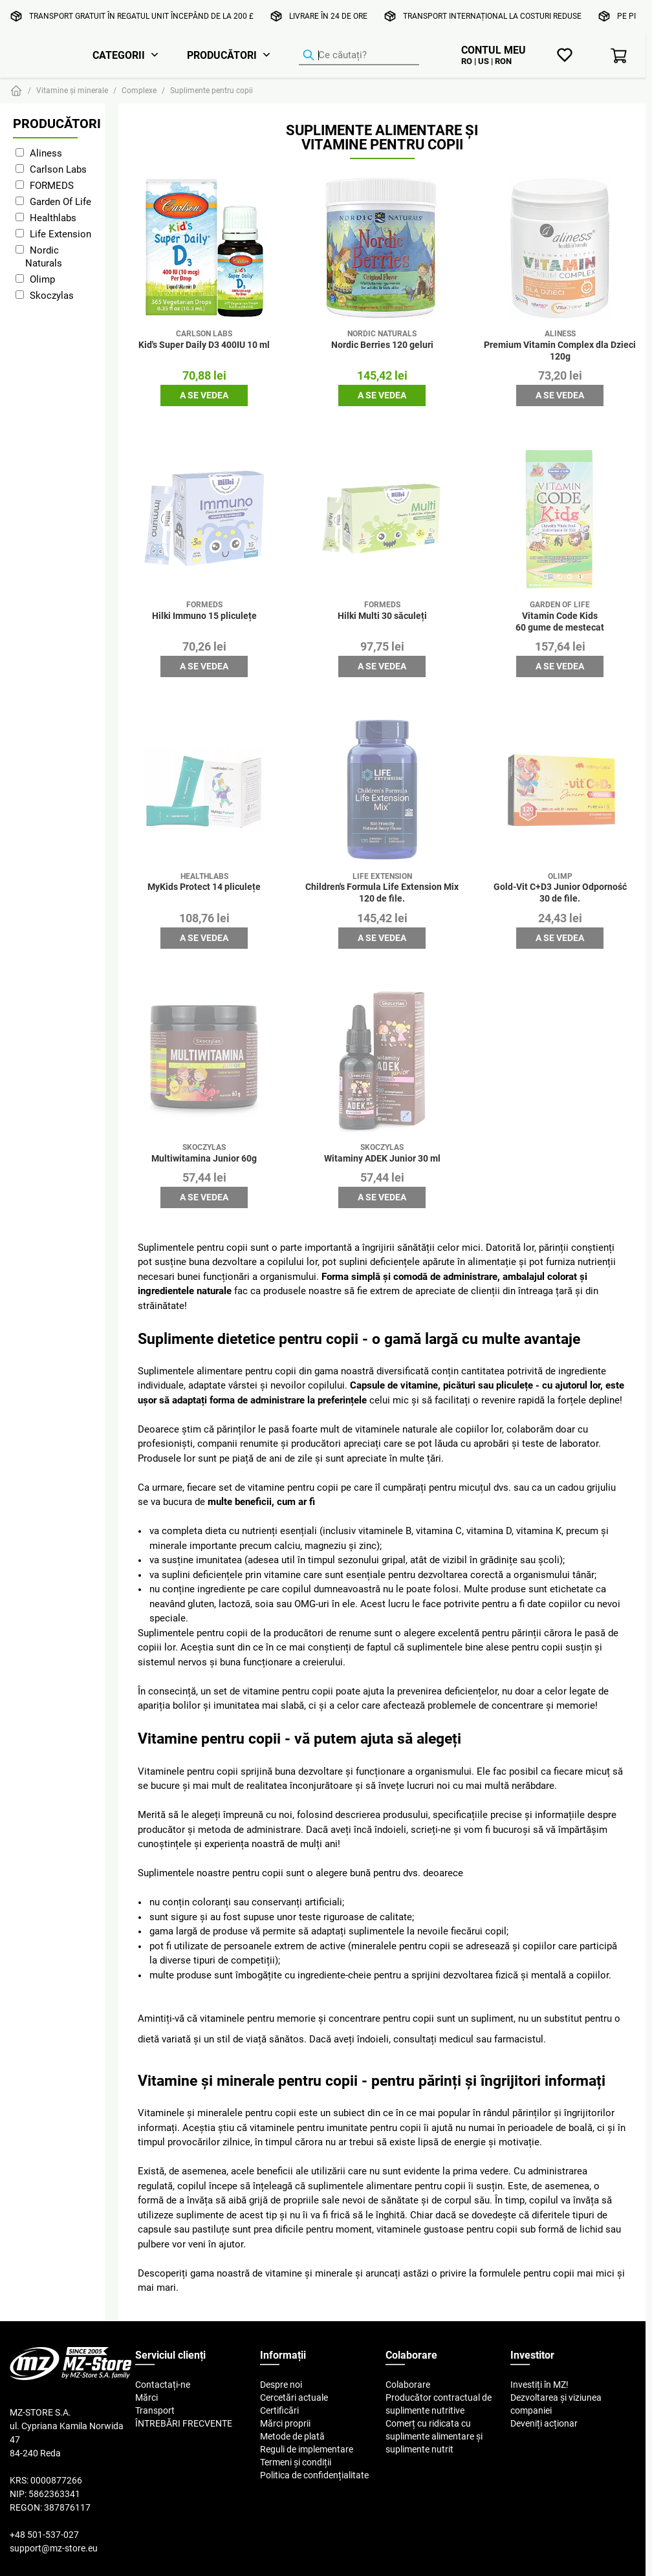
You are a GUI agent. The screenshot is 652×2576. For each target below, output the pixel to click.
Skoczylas (52, 295)
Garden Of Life (60, 201)
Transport (155, 2410)
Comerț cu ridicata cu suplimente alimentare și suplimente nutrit (434, 2436)
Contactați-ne (162, 2384)
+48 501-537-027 (44, 2534)
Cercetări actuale (294, 2397)
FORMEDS (52, 185)
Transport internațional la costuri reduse (492, 16)
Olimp (42, 279)
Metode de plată (292, 2436)
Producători (222, 55)
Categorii (118, 55)
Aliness (46, 153)
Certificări (279, 2410)
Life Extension (60, 234)
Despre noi (281, 2384)
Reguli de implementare (306, 2449)
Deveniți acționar (544, 2423)
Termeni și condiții (295, 2462)
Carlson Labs (58, 169)
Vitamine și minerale (72, 90)
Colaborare (408, 2384)
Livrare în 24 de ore (328, 16)
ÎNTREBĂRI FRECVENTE (183, 2423)
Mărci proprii (285, 2423)
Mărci (146, 2397)
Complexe (139, 90)
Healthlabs (53, 217)
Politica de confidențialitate (314, 2475)
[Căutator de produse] (359, 55)
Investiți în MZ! (539, 2384)
